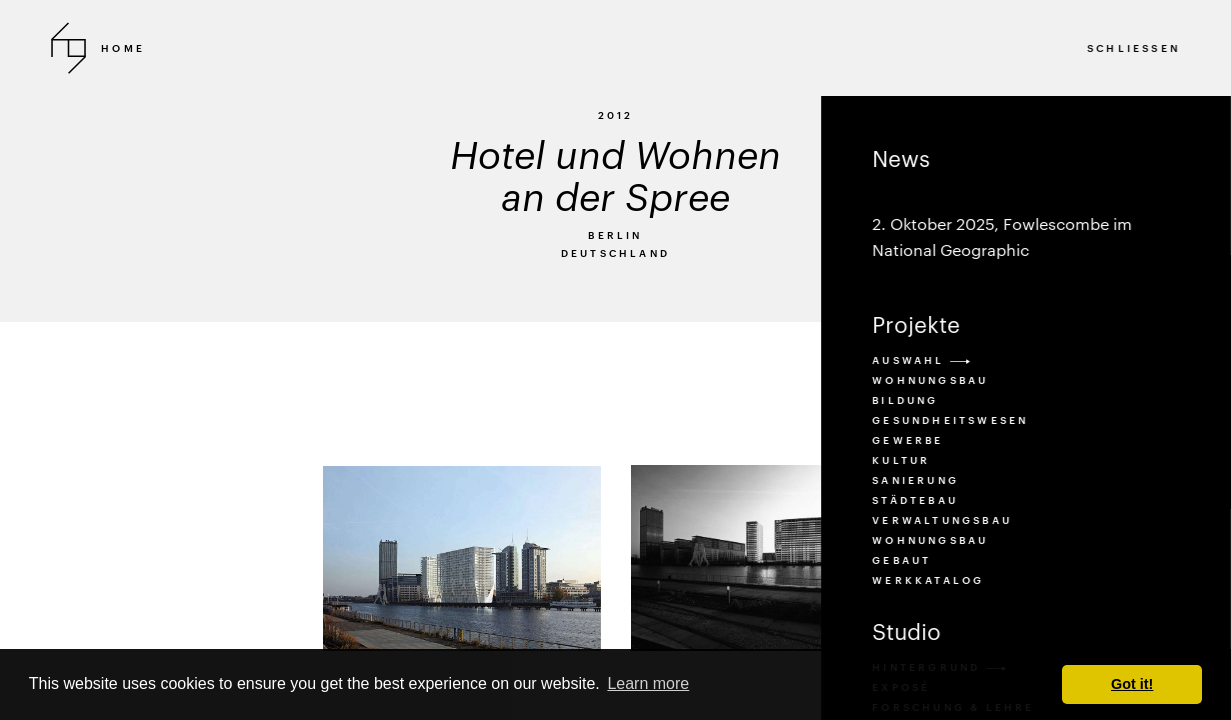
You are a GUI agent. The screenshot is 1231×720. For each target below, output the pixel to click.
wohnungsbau (930, 540)
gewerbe (907, 440)
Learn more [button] (648, 683)
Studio (906, 631)
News (1026, 204)
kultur (901, 460)
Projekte (916, 324)
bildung (905, 400)
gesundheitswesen (950, 420)
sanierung (915, 480)
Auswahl (921, 360)
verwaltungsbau (942, 520)
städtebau (915, 500)
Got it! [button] (1132, 684)
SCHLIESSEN (1133, 48)
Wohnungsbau (930, 380)
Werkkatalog (928, 580)
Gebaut (901, 560)
